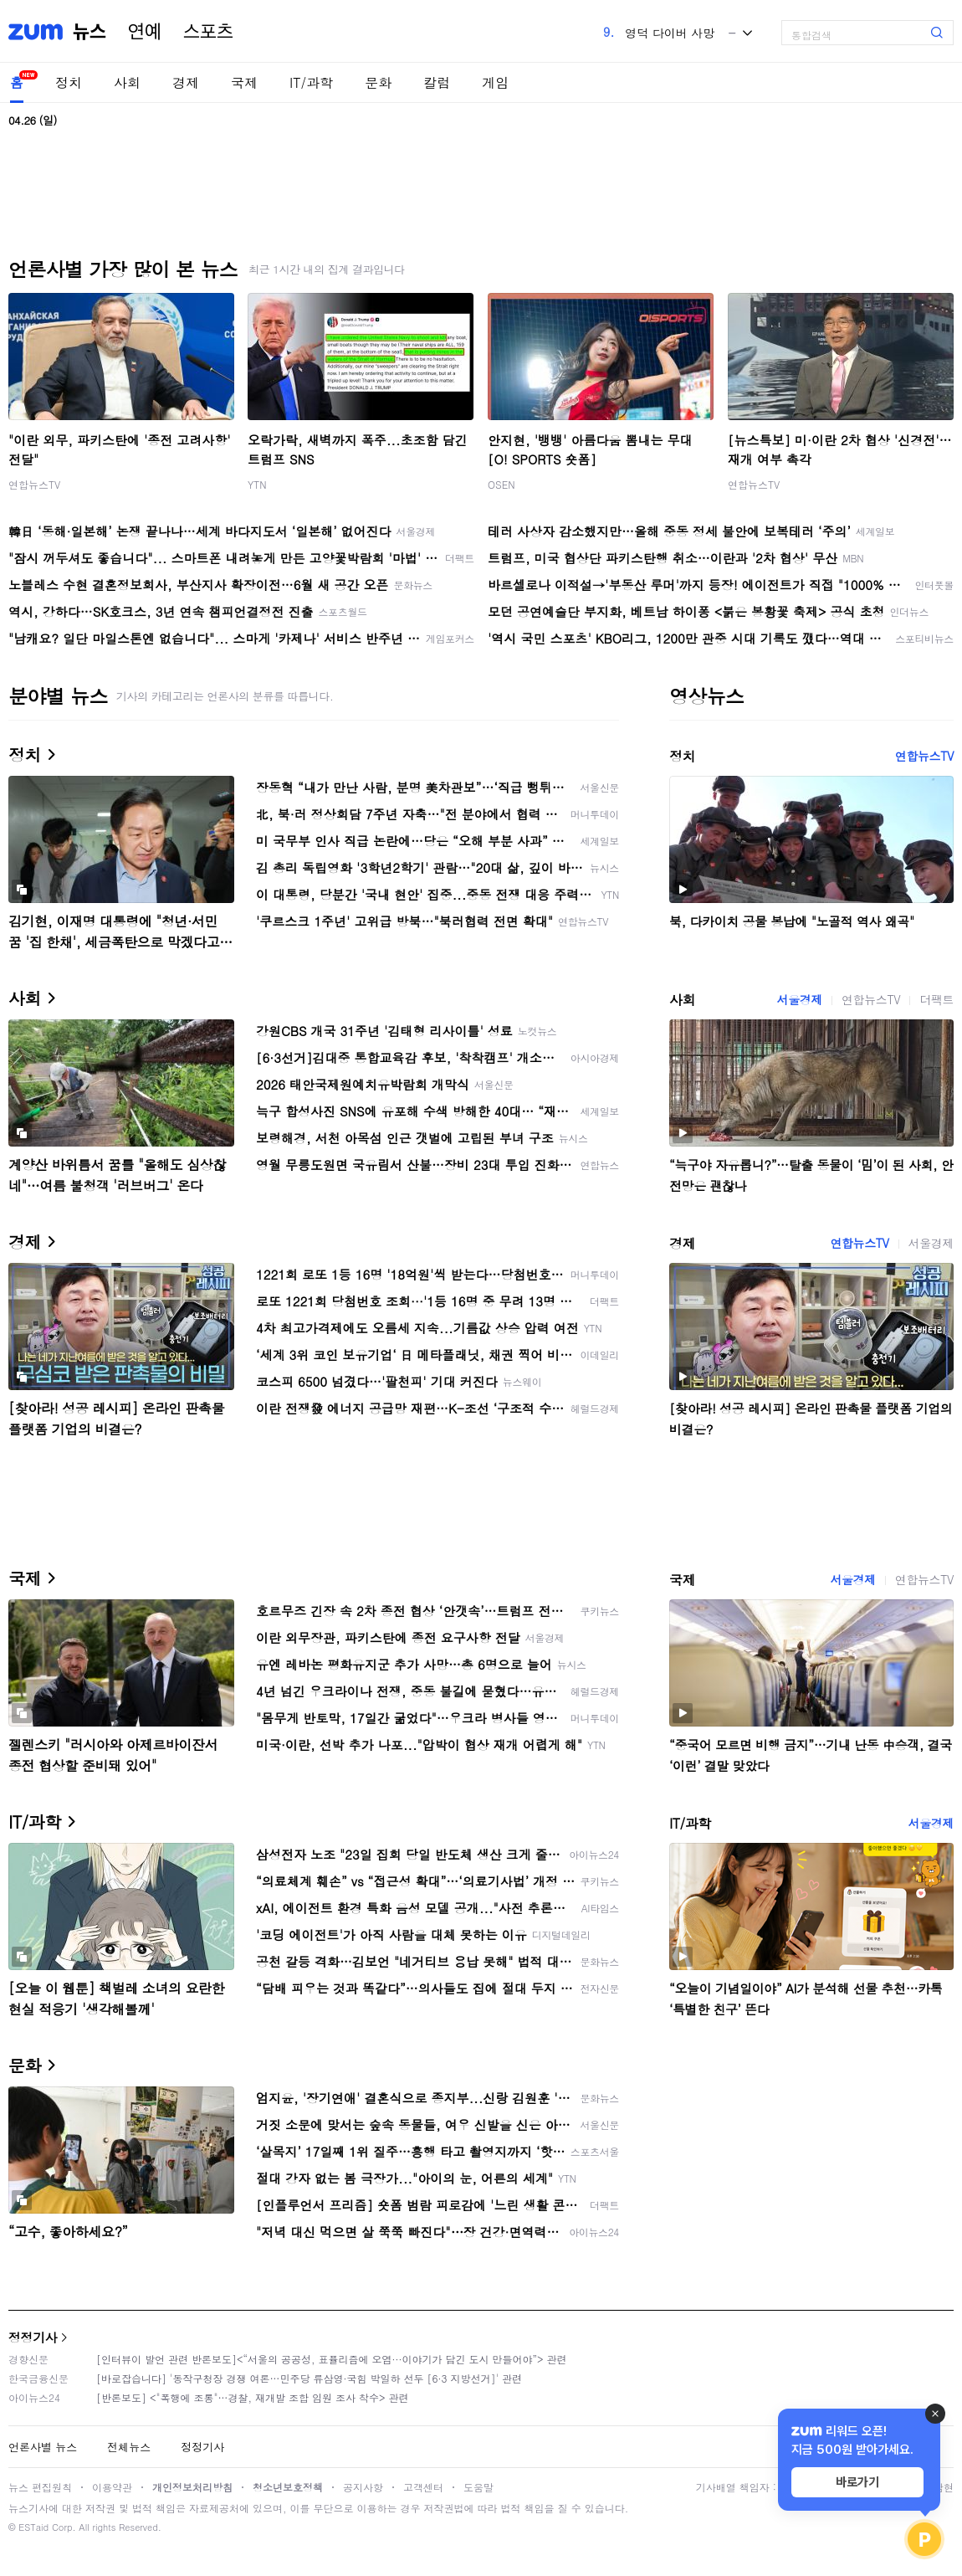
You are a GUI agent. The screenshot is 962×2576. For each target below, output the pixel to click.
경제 (185, 82)
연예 (144, 32)
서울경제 (799, 999)
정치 (68, 82)
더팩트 (936, 999)
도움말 (478, 2487)
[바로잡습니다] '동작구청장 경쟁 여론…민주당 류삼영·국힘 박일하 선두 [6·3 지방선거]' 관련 (309, 2378)
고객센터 (423, 2487)
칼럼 (436, 82)
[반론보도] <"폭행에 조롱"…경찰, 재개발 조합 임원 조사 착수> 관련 (252, 2397)
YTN (257, 484)
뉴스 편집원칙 (40, 2487)
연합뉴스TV (34, 484)
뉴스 (89, 32)
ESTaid (33, 2527)
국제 (244, 82)
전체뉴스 (129, 2447)
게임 (495, 82)
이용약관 (112, 2487)
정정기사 (32, 2337)
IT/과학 (311, 82)
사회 (127, 82)
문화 (378, 82)
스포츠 (208, 32)
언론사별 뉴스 (42, 2447)
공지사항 (363, 2487)
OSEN (501, 484)
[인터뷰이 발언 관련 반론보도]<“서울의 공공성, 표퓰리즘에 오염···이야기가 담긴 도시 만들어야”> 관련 (331, 2359)
